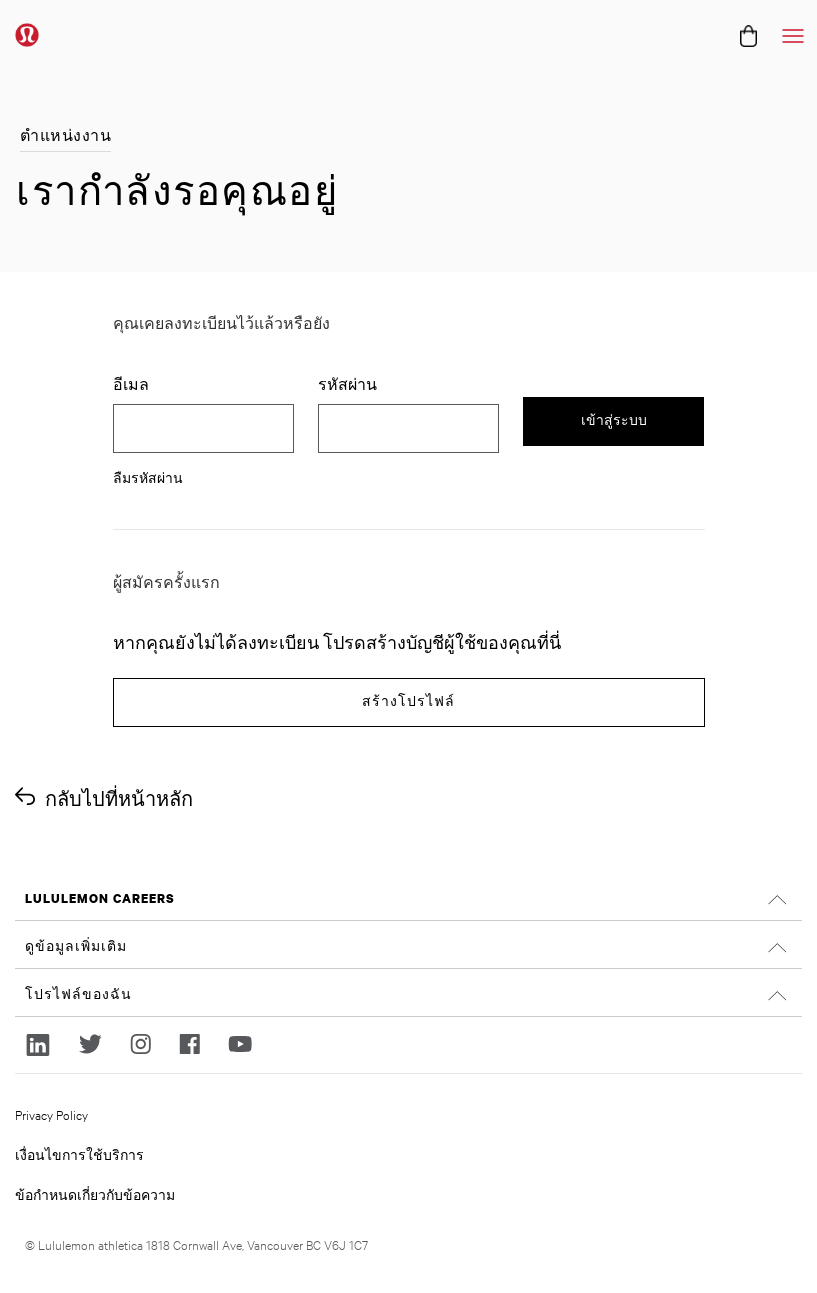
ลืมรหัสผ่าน (148, 477)
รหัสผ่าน (349, 384)
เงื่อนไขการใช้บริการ (79, 1154)
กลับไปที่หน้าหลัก (119, 798)
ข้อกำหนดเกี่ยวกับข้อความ (95, 1194)
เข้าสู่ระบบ (614, 420)
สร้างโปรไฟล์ (408, 701)
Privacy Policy (51, 1114)
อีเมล (131, 384)
